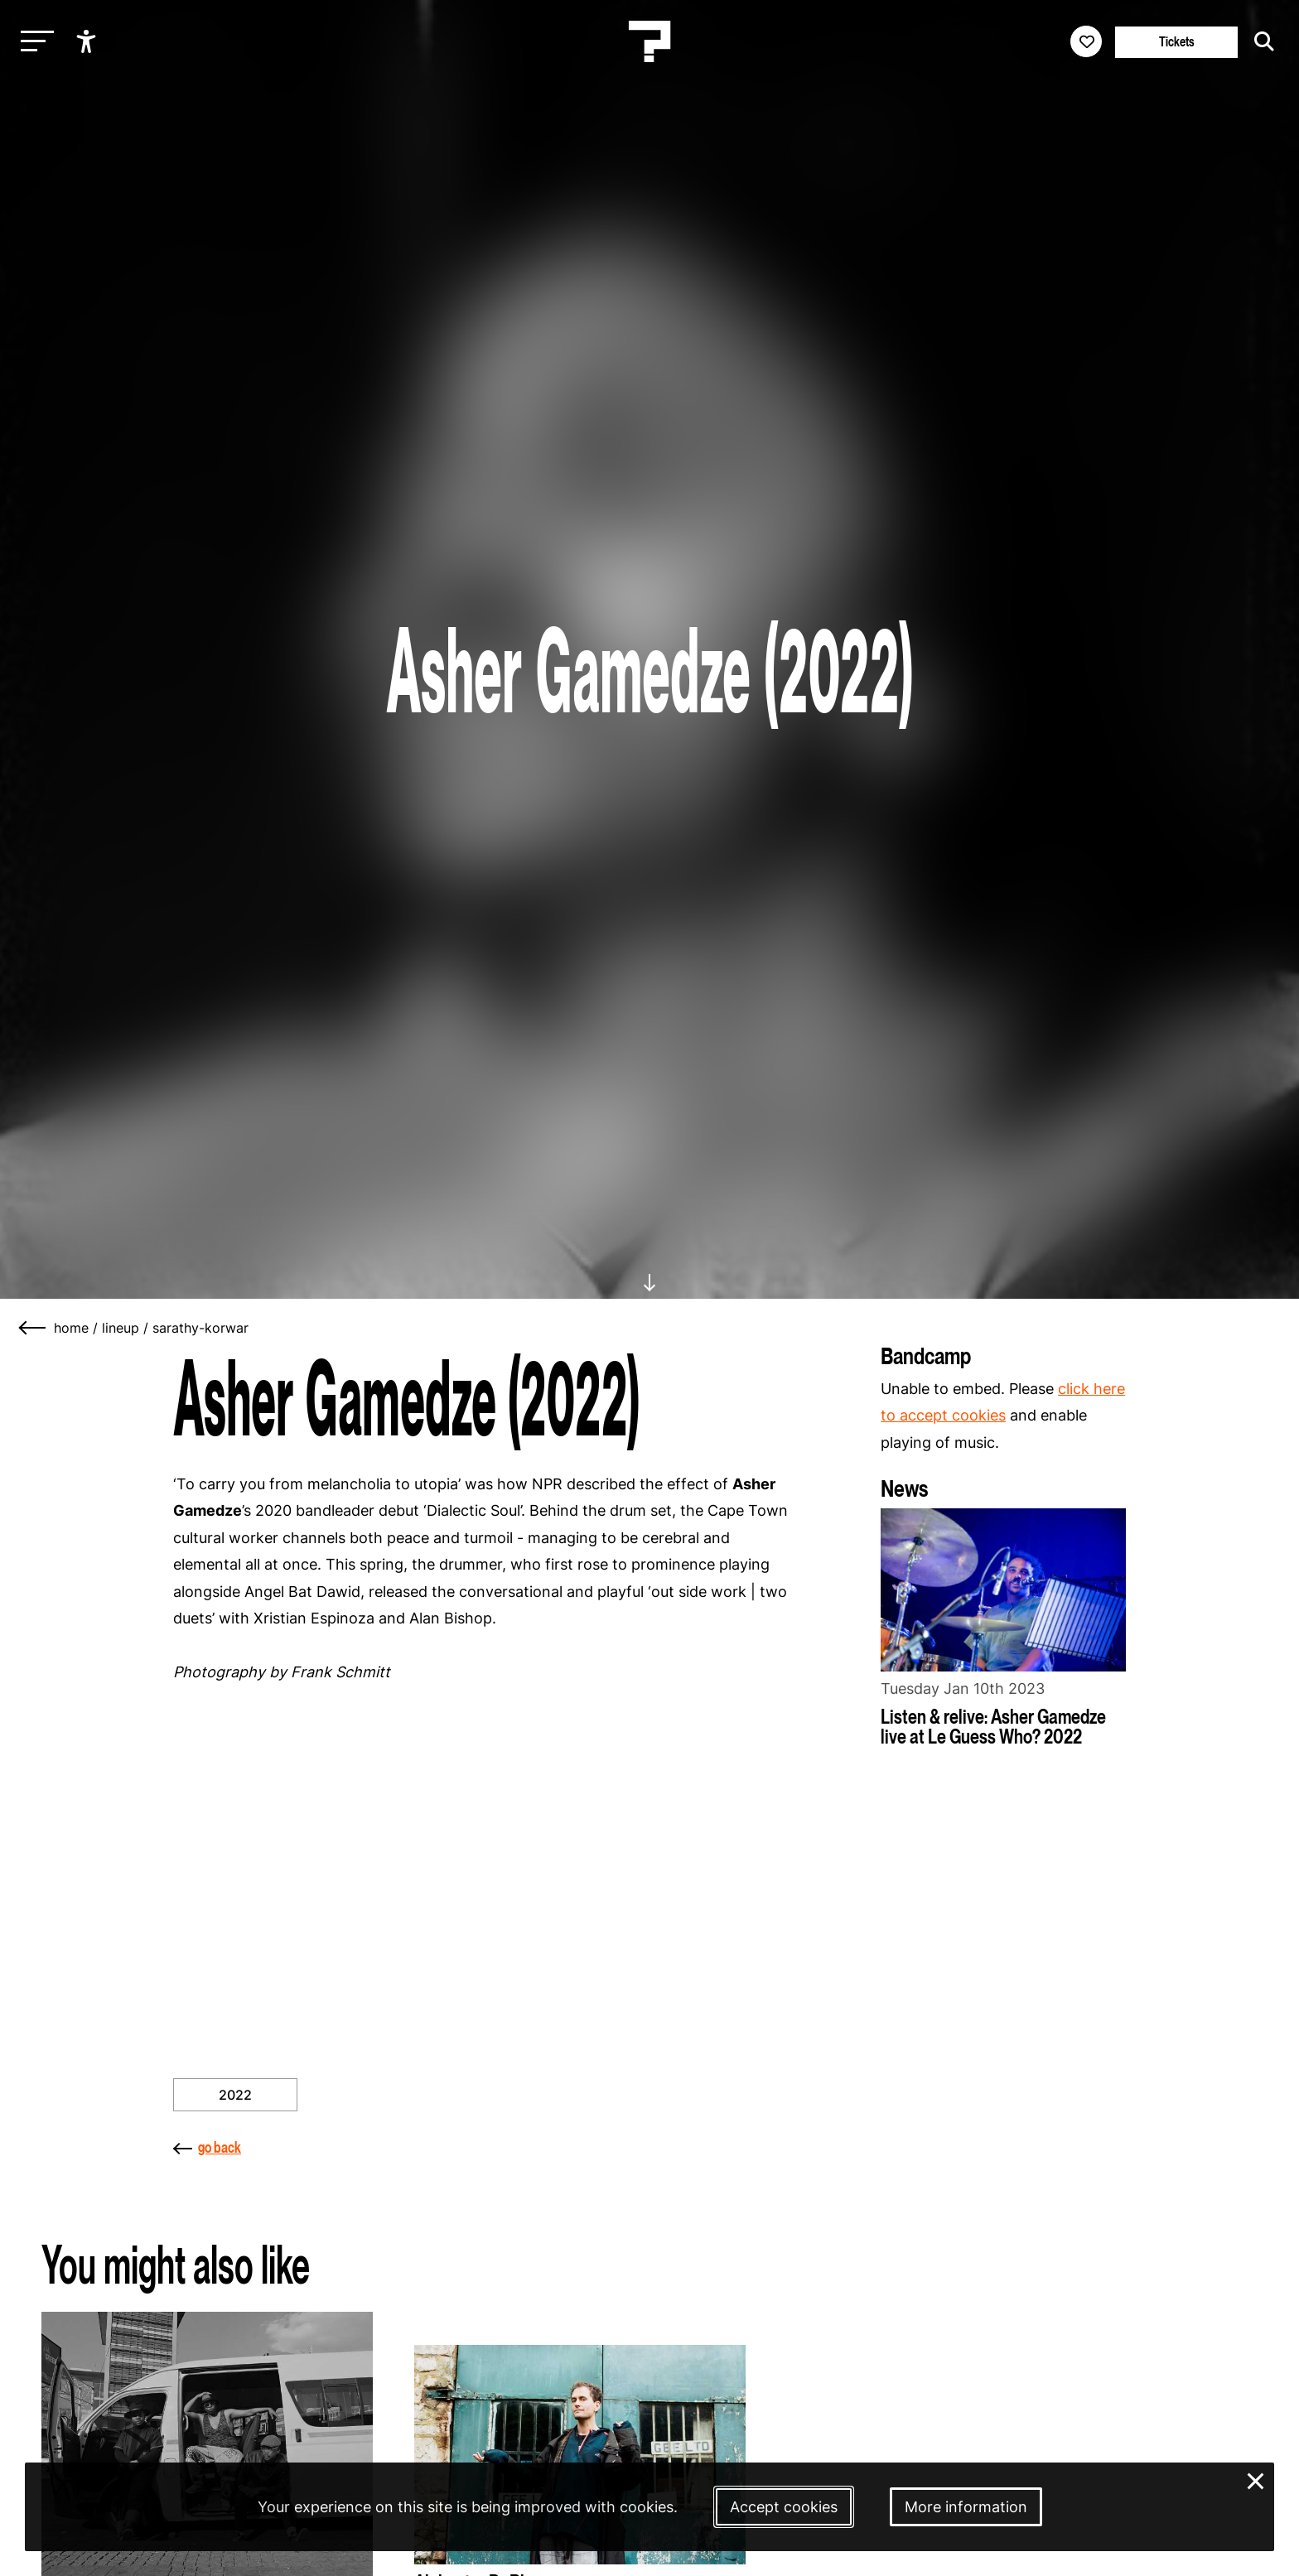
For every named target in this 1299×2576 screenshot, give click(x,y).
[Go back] (33, 1327)
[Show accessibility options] (88, 41)
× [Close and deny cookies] (1256, 2479)
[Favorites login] (1086, 41)
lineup (120, 1327)
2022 (235, 2094)
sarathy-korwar (200, 1327)
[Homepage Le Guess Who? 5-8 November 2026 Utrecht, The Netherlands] (649, 41)
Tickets (1177, 42)
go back (207, 2147)
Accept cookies (784, 2507)
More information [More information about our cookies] (966, 2507)
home (71, 1327)
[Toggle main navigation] (33, 42)
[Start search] (1260, 41)
